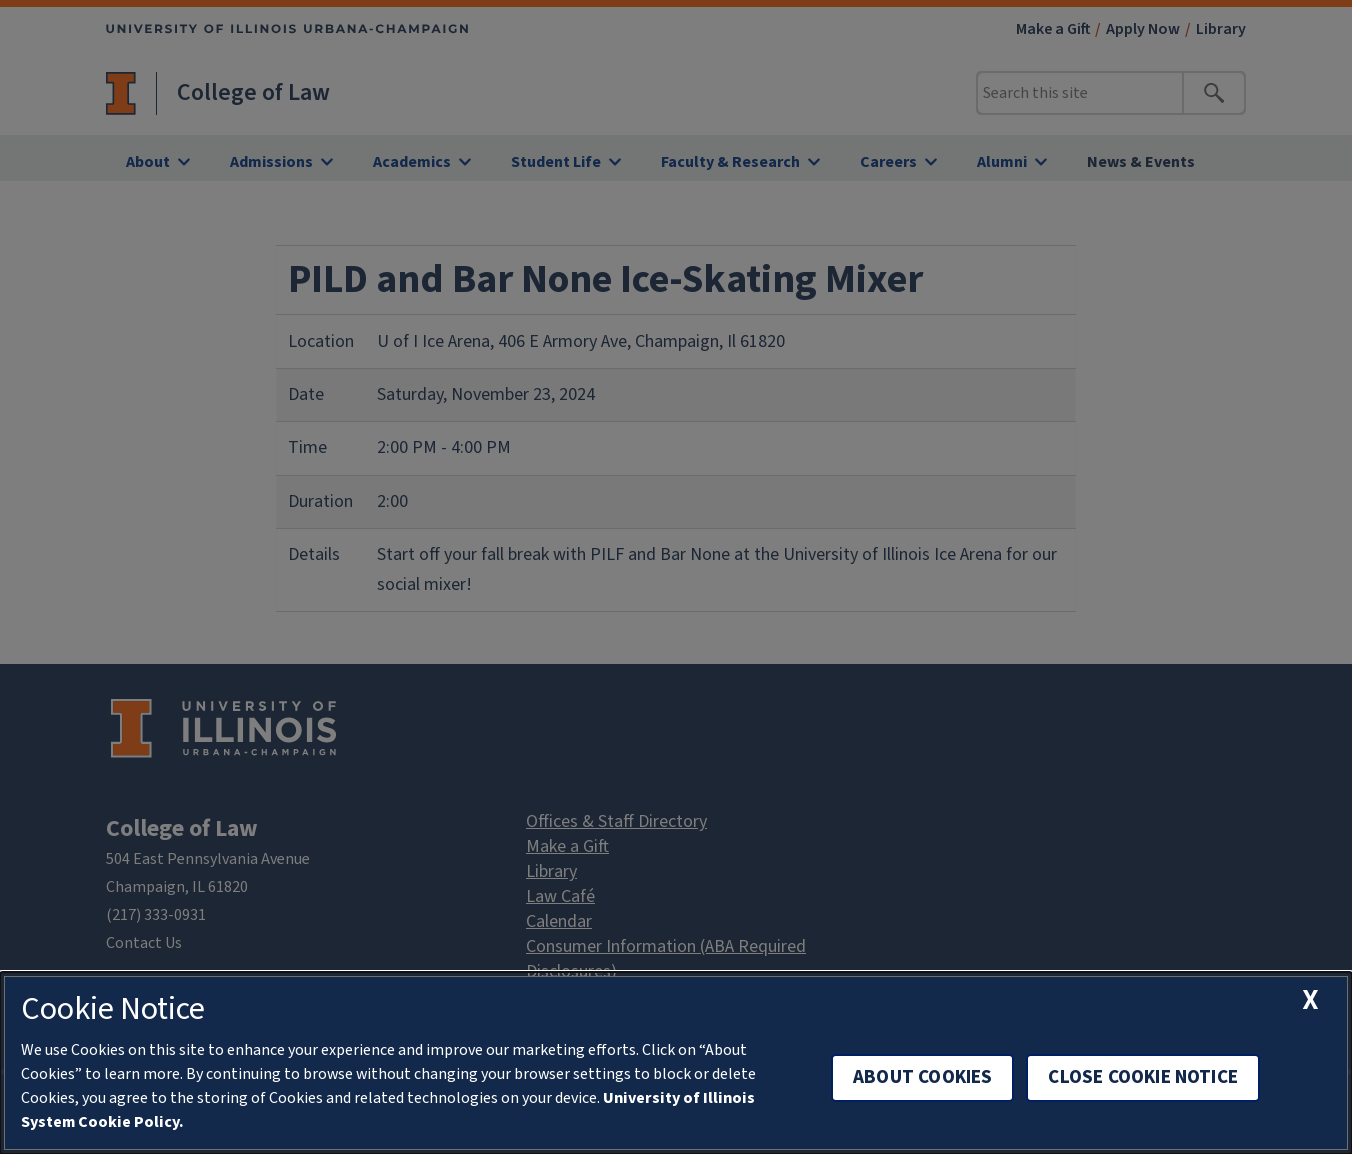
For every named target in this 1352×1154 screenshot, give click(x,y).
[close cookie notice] (1311, 1000)
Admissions (271, 162)
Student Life (556, 162)
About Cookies (922, 1077)
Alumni (1002, 162)
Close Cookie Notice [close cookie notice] (1143, 1077)
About (148, 162)
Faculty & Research (730, 162)
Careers (888, 162)
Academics (412, 162)
